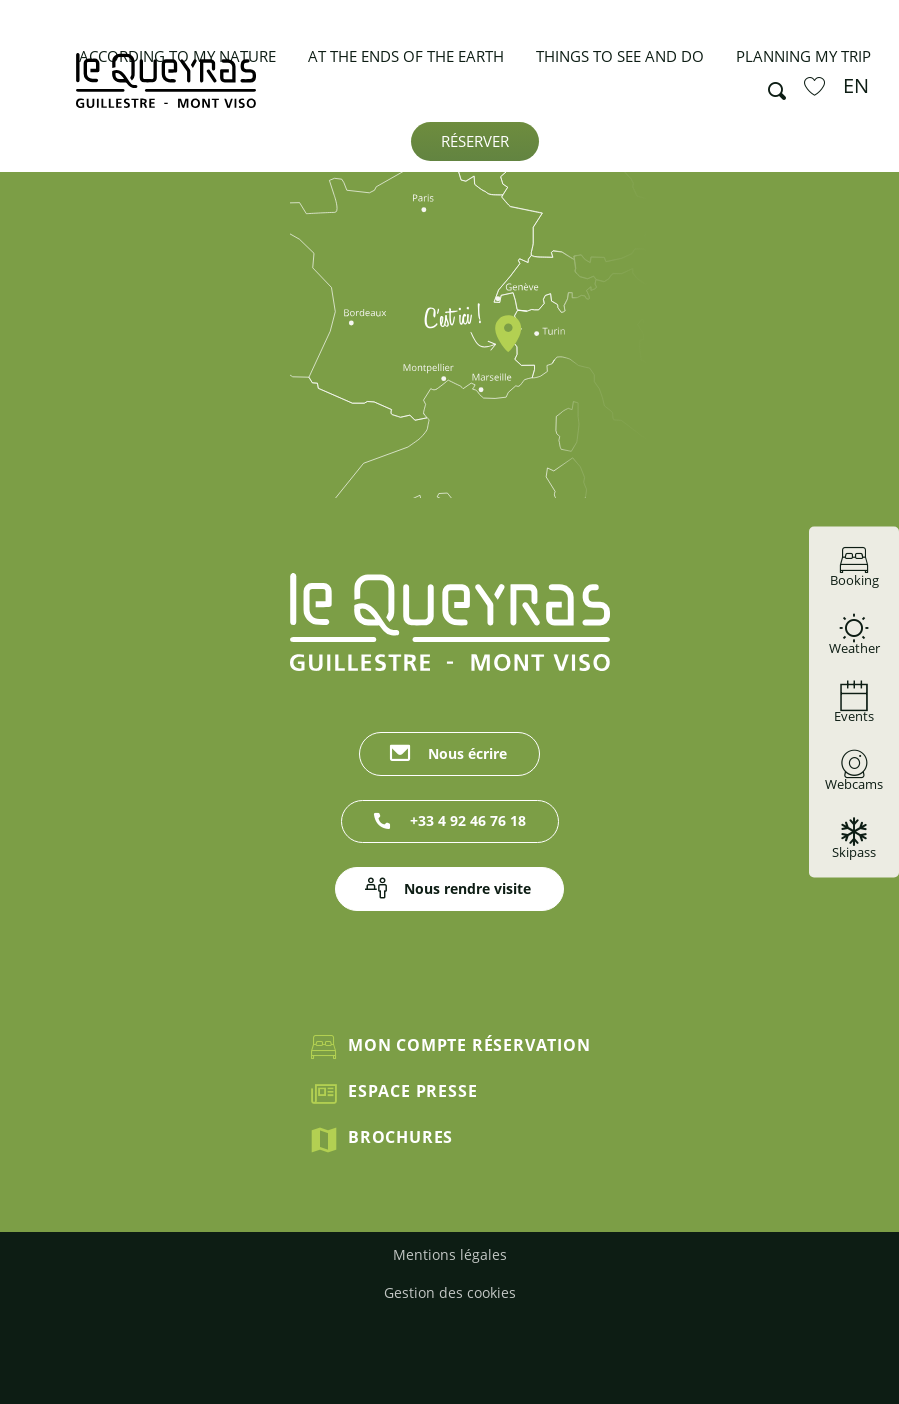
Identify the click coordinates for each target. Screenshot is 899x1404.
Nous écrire (467, 753)
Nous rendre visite (467, 888)
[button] (771, 86)
